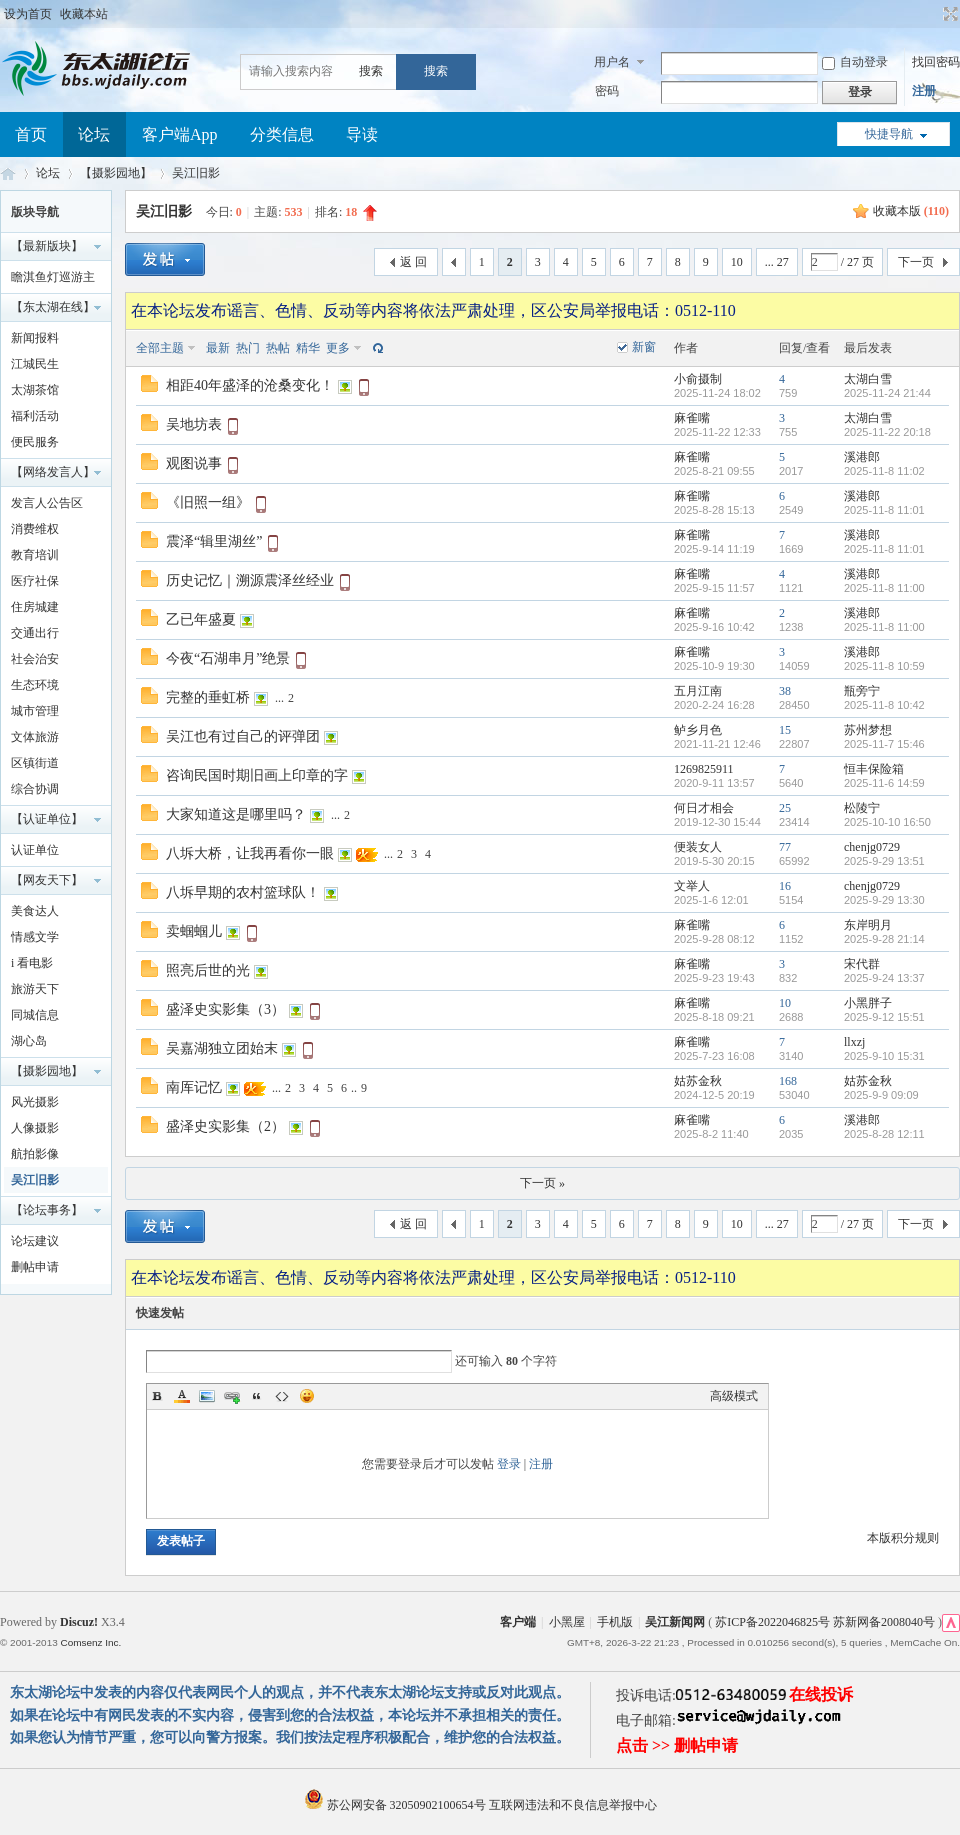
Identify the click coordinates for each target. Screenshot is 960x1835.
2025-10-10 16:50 (887, 822)
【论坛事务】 (47, 1210)
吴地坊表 (194, 424)
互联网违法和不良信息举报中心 (573, 1805)
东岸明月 (868, 925)
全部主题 (160, 348)
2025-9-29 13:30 (884, 900)
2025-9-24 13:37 (884, 978)
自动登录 (855, 62)
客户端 (518, 1622)
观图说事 (194, 463)
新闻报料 (35, 338)
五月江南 (698, 691)
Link (232, 1396)
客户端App (180, 134)
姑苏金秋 (698, 1081)
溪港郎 (862, 457)
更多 (338, 348)
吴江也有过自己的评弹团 (243, 736)
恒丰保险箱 (874, 769)
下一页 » (542, 1183)
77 (785, 847)
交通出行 (35, 633)
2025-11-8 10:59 (884, 666)
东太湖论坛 (8, 173)
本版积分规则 (903, 1538)
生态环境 (35, 685)
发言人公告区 (47, 503)
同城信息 (35, 1015)
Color (182, 1396)
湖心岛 (29, 1041)
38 (785, 691)
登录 (509, 1464)
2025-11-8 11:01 (884, 510)
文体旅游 (35, 737)
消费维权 (35, 529)
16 (785, 886)
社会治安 (35, 659)
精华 (308, 348)
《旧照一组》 (208, 502)
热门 (248, 348)
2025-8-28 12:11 (884, 1134)
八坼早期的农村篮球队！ (243, 892)
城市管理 (35, 711)
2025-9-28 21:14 (884, 939)
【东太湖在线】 (53, 307)
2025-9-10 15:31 (884, 1056)
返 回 (413, 262)
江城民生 (35, 364)
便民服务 (35, 442)
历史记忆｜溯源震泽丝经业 (250, 580)
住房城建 (35, 607)
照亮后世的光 (208, 970)
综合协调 (35, 789)
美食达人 (35, 911)
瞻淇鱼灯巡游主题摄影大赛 (53, 280)
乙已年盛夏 (201, 619)
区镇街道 (35, 763)
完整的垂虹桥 (208, 697)
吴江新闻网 (675, 1622)
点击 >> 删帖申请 (677, 1745)
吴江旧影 (196, 173)
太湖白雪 (868, 379)
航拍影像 (35, 1154)
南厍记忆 (194, 1087)
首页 (31, 134)
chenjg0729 (872, 847)
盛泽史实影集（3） (225, 1009)
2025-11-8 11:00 (884, 588)
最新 (218, 348)
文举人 (692, 886)
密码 (607, 91)
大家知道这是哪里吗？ (236, 814)
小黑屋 (567, 1622)
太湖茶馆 (35, 390)
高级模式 (734, 1396)
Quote (257, 1396)
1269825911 (704, 769)
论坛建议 (35, 1241)
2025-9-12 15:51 (884, 1017)
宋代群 (862, 964)
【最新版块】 (47, 246)
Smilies (307, 1396)
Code (282, 1396)
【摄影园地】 (116, 173)
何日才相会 (704, 808)
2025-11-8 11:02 (884, 471)
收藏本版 (911, 211)
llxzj (854, 1042)
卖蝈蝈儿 (194, 931)
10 (737, 262)
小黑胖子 (868, 1003)
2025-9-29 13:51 (884, 861)
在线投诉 (821, 1694)
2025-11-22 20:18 (887, 432)
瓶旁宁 (862, 691)
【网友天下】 (47, 880)
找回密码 (936, 62)
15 (785, 730)
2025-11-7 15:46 (884, 744)
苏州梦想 (868, 730)
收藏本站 (84, 14)
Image (207, 1396)
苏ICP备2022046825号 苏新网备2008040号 (825, 1622)
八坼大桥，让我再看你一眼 (250, 853)
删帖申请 (35, 1267)
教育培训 (35, 555)
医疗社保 (35, 581)
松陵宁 (862, 808)
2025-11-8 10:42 (884, 705)
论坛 (94, 134)
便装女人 (698, 847)
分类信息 (282, 134)
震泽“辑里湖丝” (214, 541)
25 (785, 808)
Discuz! (79, 1622)
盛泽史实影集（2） (225, 1126)
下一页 (916, 262)
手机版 (615, 1622)
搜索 (371, 71)
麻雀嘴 (692, 418)
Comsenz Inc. (90, 1642)
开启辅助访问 (932, 14)
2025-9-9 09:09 (881, 1095)
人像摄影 (35, 1128)
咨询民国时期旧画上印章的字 (257, 775)
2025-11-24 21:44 (887, 393)
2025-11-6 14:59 (884, 783)
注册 (924, 91)
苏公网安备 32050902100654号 (396, 1805)
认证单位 (35, 850)
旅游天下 (35, 989)
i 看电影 (32, 963)
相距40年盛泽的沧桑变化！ (250, 385)
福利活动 (35, 416)
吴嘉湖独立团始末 (222, 1048)
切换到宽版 (948, 14)
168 (788, 1081)
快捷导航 (889, 134)
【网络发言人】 (53, 472)
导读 (362, 134)
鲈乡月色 (698, 730)
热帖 (278, 348)
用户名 (612, 62)
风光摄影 (35, 1102)
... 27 (777, 262)
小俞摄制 (698, 379)
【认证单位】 (47, 819)
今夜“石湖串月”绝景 (228, 658)
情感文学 (35, 937)
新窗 (644, 347)
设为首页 (28, 14)
